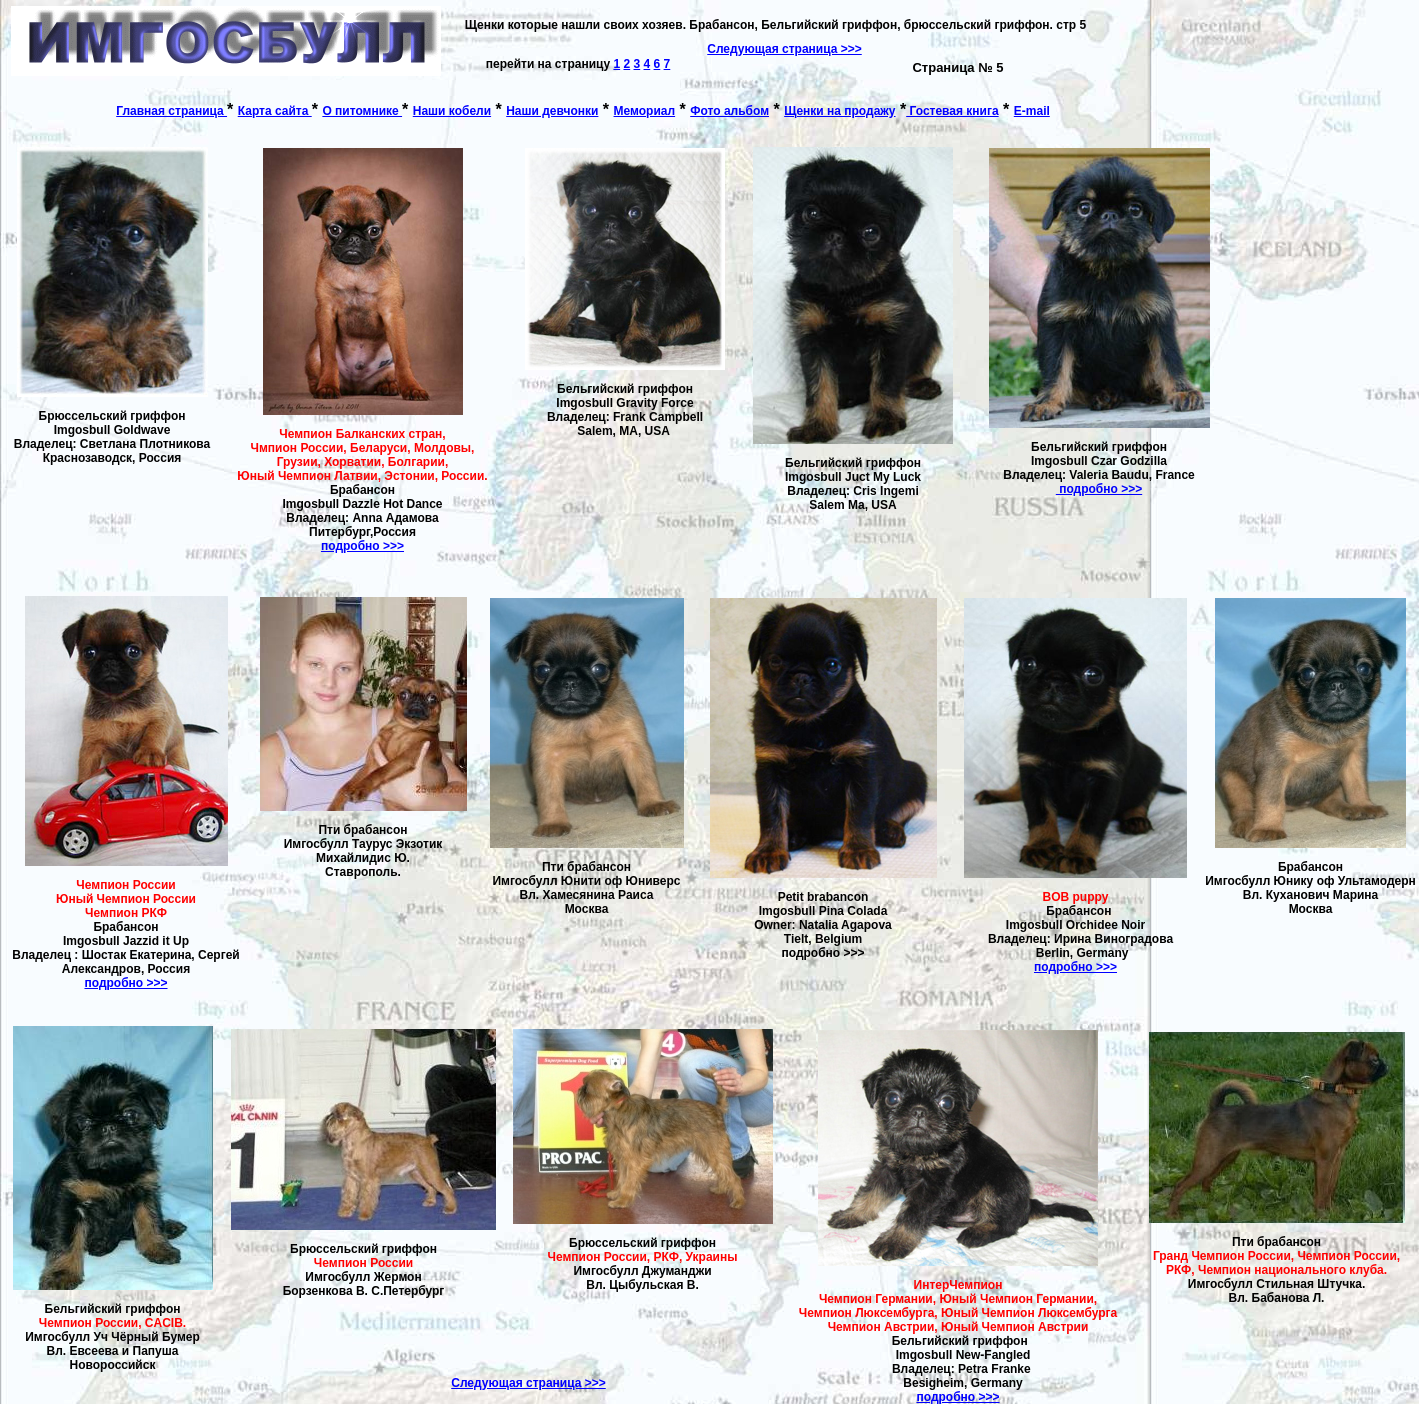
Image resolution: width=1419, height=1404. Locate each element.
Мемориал (645, 111)
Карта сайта (275, 111)
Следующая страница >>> (528, 1383)
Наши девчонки (552, 111)
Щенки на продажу (839, 111)
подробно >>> (362, 546)
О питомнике (362, 111)
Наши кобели (452, 111)
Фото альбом (729, 111)
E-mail (1032, 111)
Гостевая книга (952, 111)
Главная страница (171, 111)
